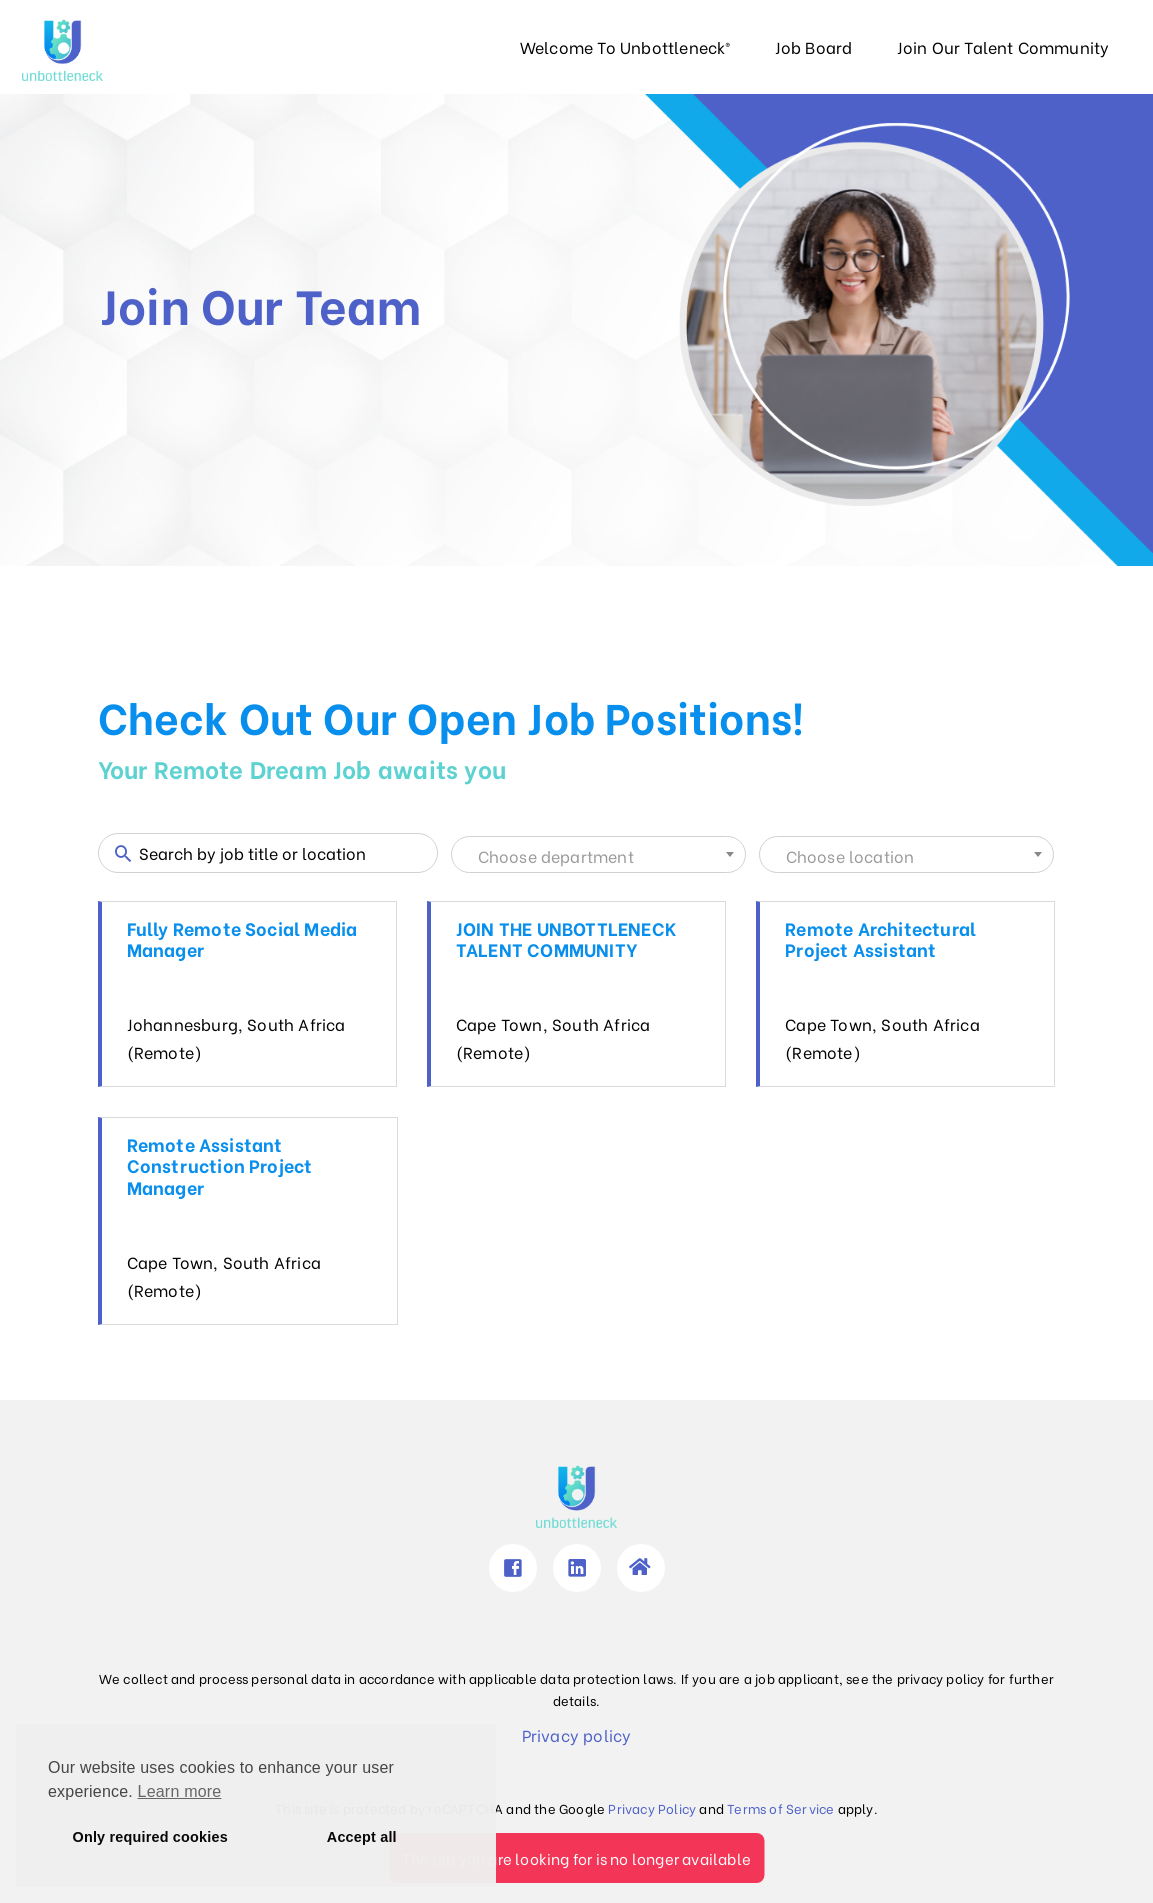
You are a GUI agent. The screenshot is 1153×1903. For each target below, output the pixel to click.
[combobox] (598, 854)
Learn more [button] (180, 1791)
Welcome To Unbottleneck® (625, 46)
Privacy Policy (652, 1808)
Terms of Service (780, 1808)
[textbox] (598, 856)
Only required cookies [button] (150, 1837)
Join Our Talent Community (1003, 46)
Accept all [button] (362, 1837)
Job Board (814, 46)
